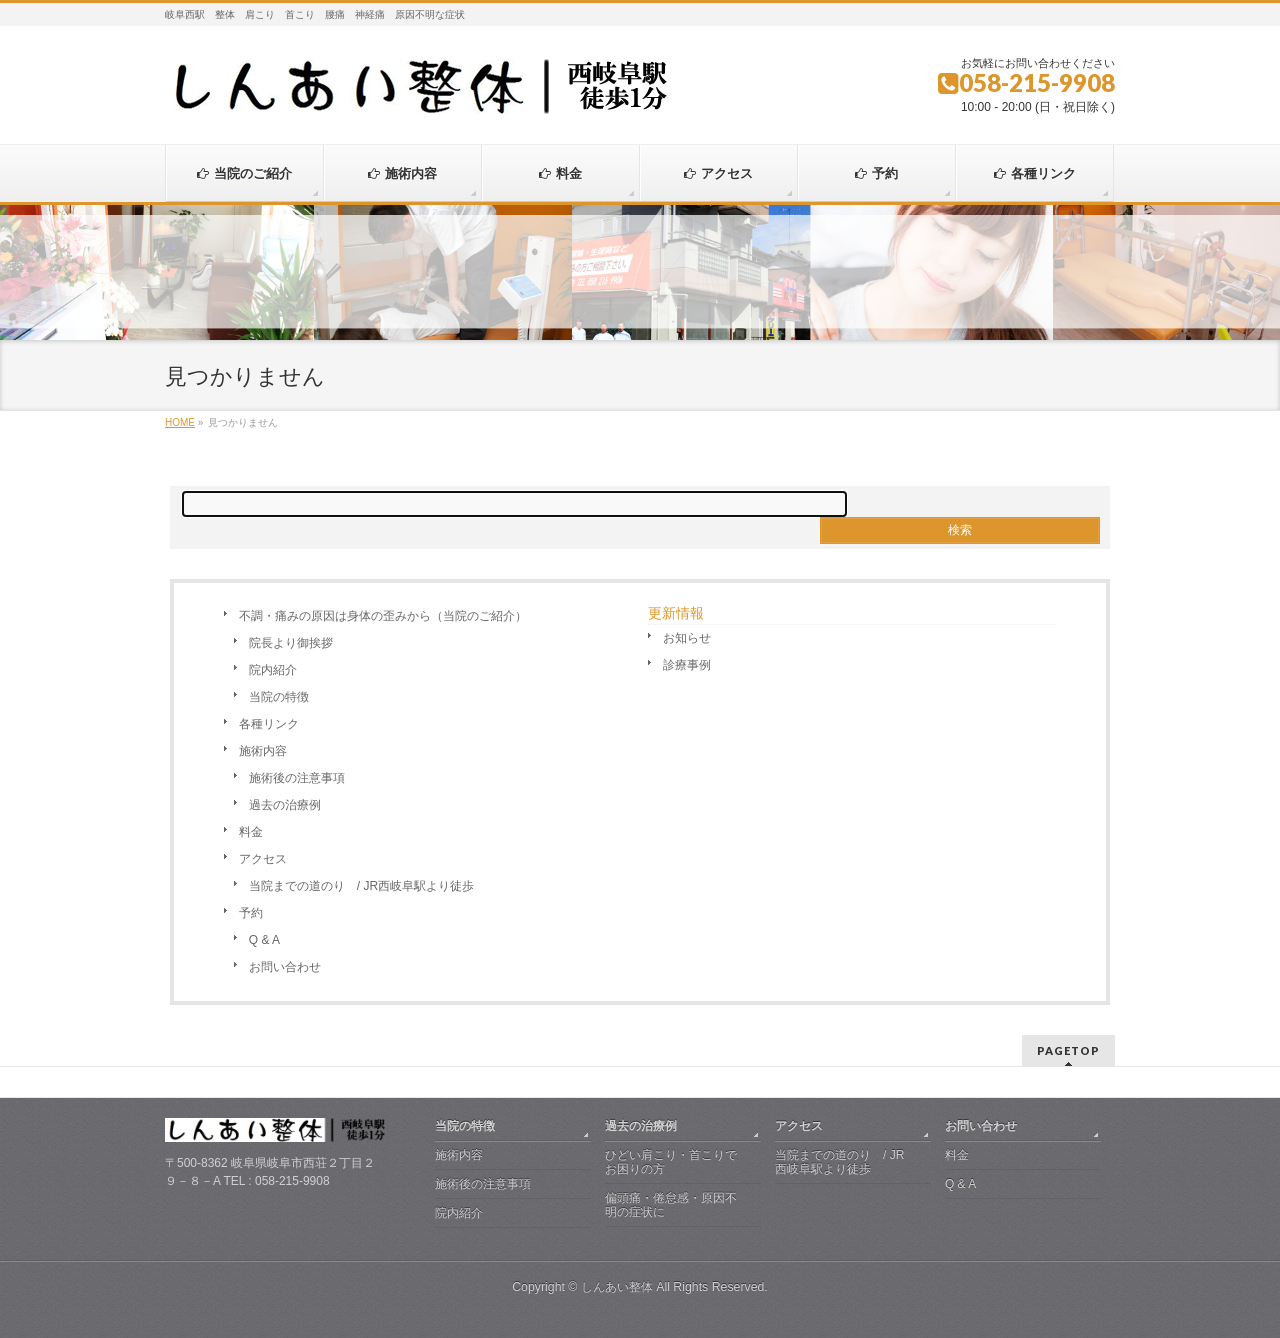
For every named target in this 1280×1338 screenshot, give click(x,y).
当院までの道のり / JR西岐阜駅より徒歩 (361, 886)
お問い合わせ (285, 967)
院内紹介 (273, 670)
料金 (251, 832)
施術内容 (263, 751)
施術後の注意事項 (297, 778)
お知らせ (687, 638)
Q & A (264, 940)
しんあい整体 (617, 1287)
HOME (180, 422)
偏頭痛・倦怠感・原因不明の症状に (671, 1205)
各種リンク (269, 724)
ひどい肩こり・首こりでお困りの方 (671, 1162)
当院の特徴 (279, 697)
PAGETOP (1068, 1050)
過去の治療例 (285, 805)
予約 (251, 913)
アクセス (263, 859)
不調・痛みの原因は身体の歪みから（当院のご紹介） (383, 616)
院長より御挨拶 (291, 643)
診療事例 (687, 665)
